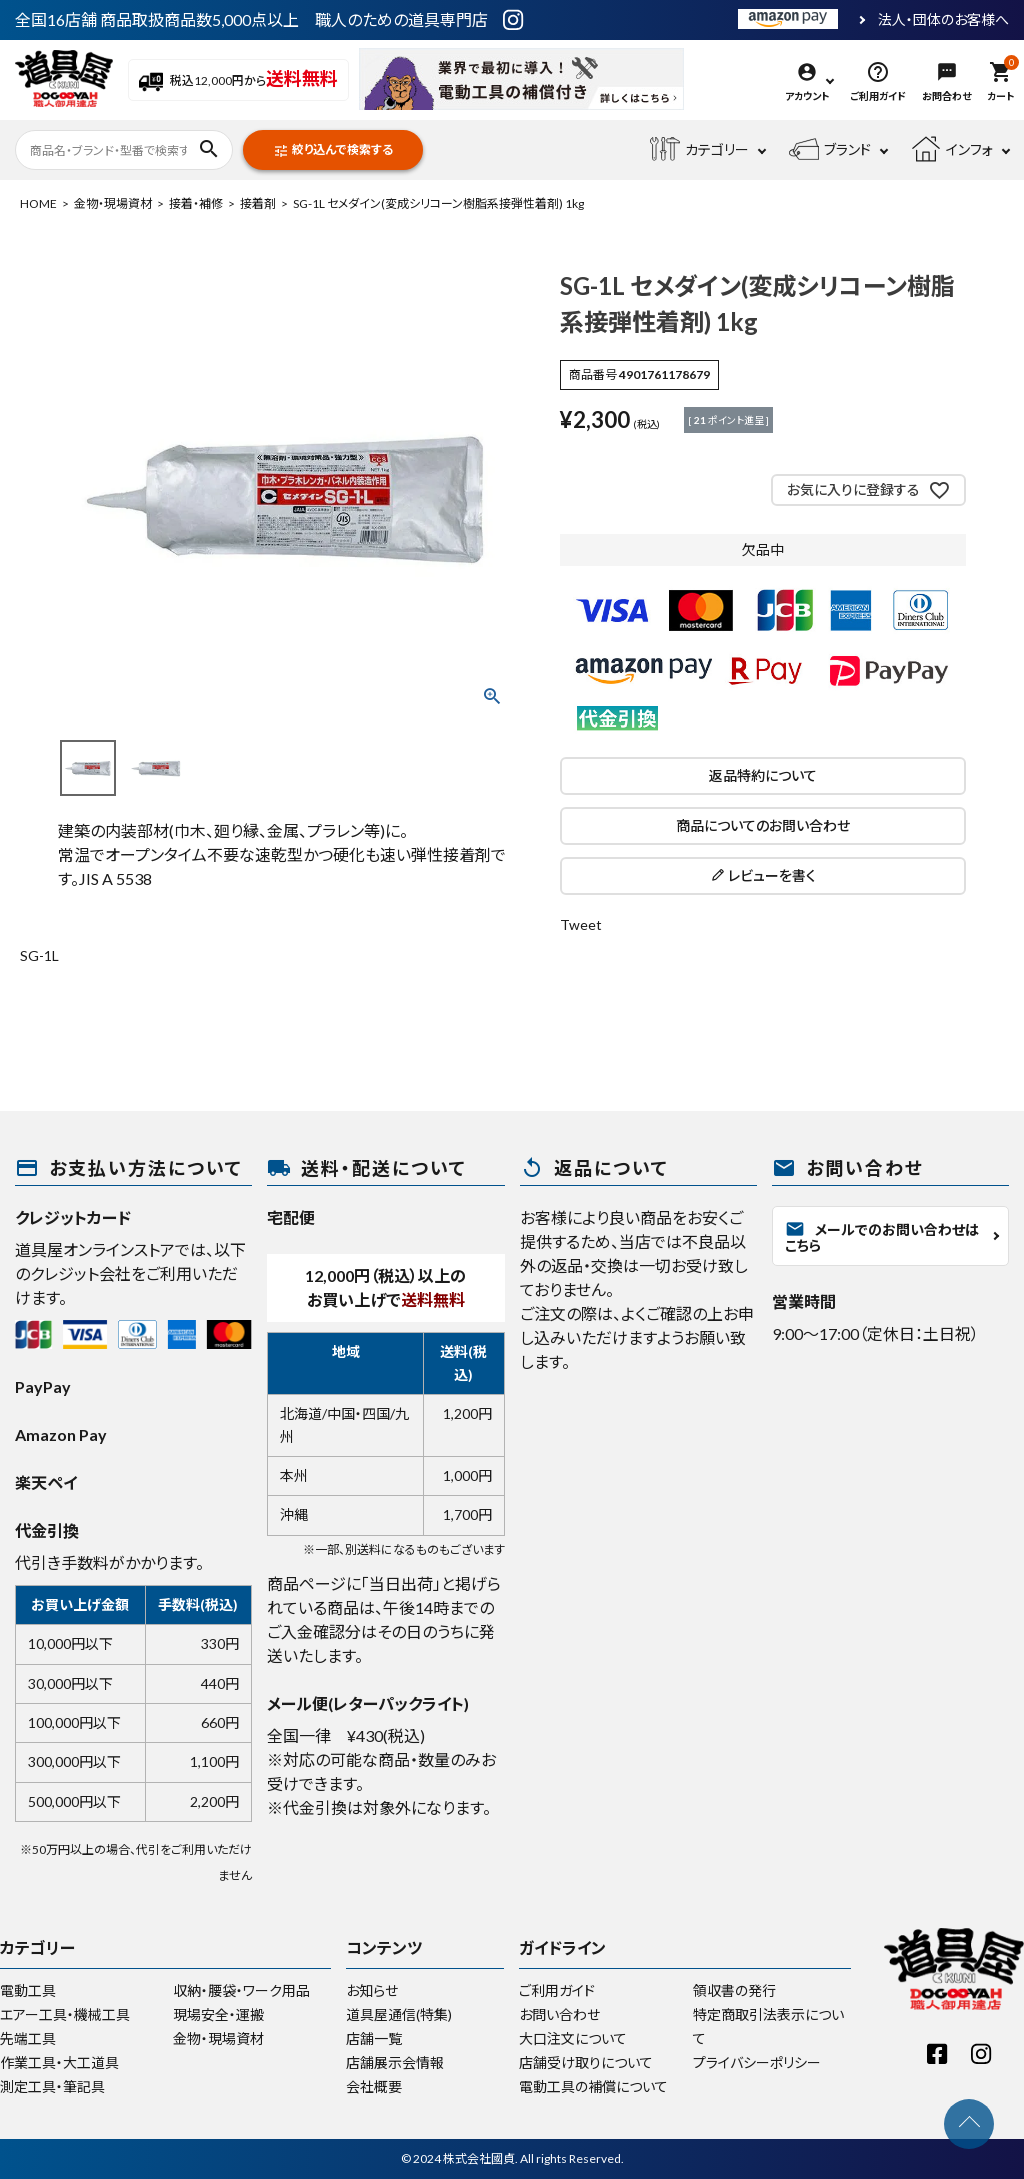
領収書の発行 (734, 1990)
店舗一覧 (374, 2038)
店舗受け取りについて (586, 2062)
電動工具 (28, 1990)
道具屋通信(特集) (399, 2014)
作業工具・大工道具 (59, 2062)
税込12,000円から (238, 80)
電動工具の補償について (593, 2086)
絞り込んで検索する (333, 150)
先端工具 (28, 2038)
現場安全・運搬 (218, 2014)
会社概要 (374, 2086)
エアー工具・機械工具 (65, 2014)
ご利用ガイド (557, 1990)
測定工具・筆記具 (52, 2086)
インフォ (952, 150)
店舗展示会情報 (395, 2062)
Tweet (581, 924)
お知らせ (372, 1990)
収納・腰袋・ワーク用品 (241, 1990)
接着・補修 (196, 203)
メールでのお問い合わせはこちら (882, 1236)
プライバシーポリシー (757, 2062)
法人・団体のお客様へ (943, 20)
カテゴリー (699, 150)
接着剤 (258, 203)
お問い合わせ (559, 2014)
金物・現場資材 (113, 203)
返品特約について (763, 775)
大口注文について (573, 2038)
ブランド (830, 150)
